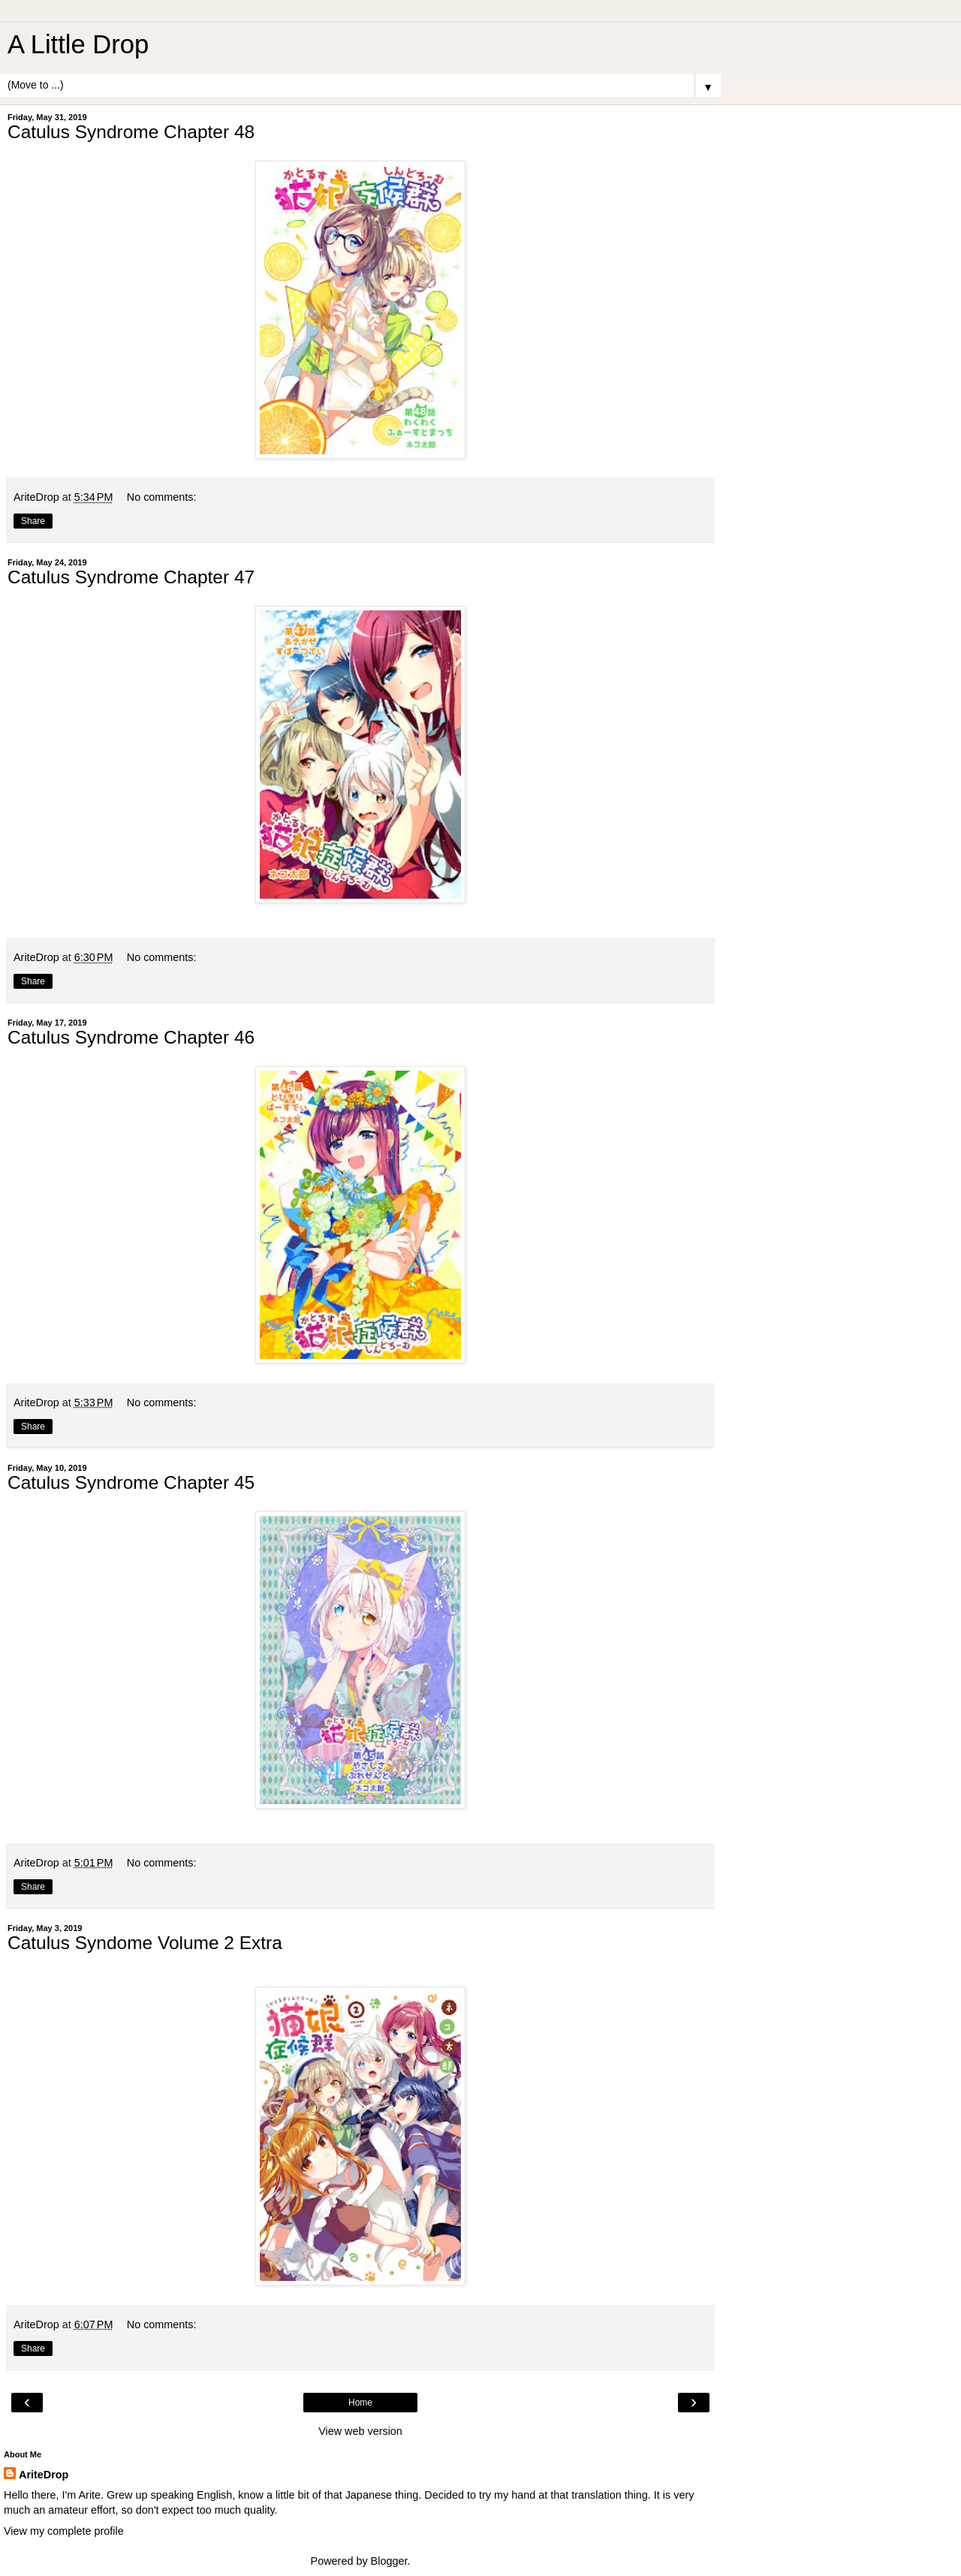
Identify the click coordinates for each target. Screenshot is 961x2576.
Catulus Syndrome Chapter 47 (131, 577)
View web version (360, 2431)
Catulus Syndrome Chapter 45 (131, 1482)
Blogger (389, 2561)
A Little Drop (78, 44)
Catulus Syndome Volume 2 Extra (145, 1943)
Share (33, 521)
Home (360, 2402)
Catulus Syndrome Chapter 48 (131, 132)
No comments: (162, 497)
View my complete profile (64, 2531)
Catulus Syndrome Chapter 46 (131, 1037)
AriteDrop (43, 2475)
